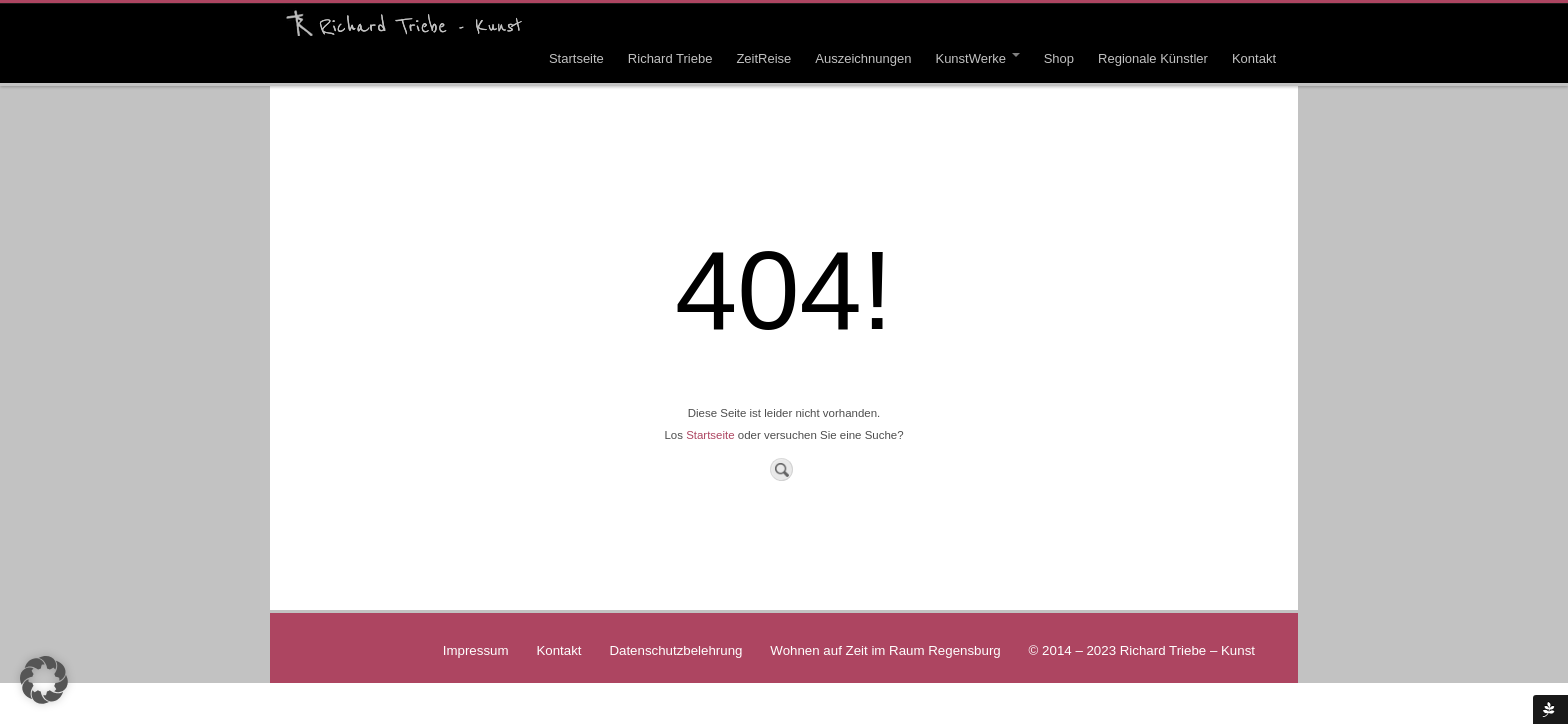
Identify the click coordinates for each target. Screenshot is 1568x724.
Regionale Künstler (1153, 58)
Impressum (476, 650)
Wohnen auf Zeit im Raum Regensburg (885, 650)
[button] (44, 680)
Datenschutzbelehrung (675, 650)
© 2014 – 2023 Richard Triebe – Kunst (1142, 650)
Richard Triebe (670, 58)
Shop (1059, 58)
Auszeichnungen (863, 58)
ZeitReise (763, 58)
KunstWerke (977, 58)
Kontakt (1254, 58)
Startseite (576, 58)
